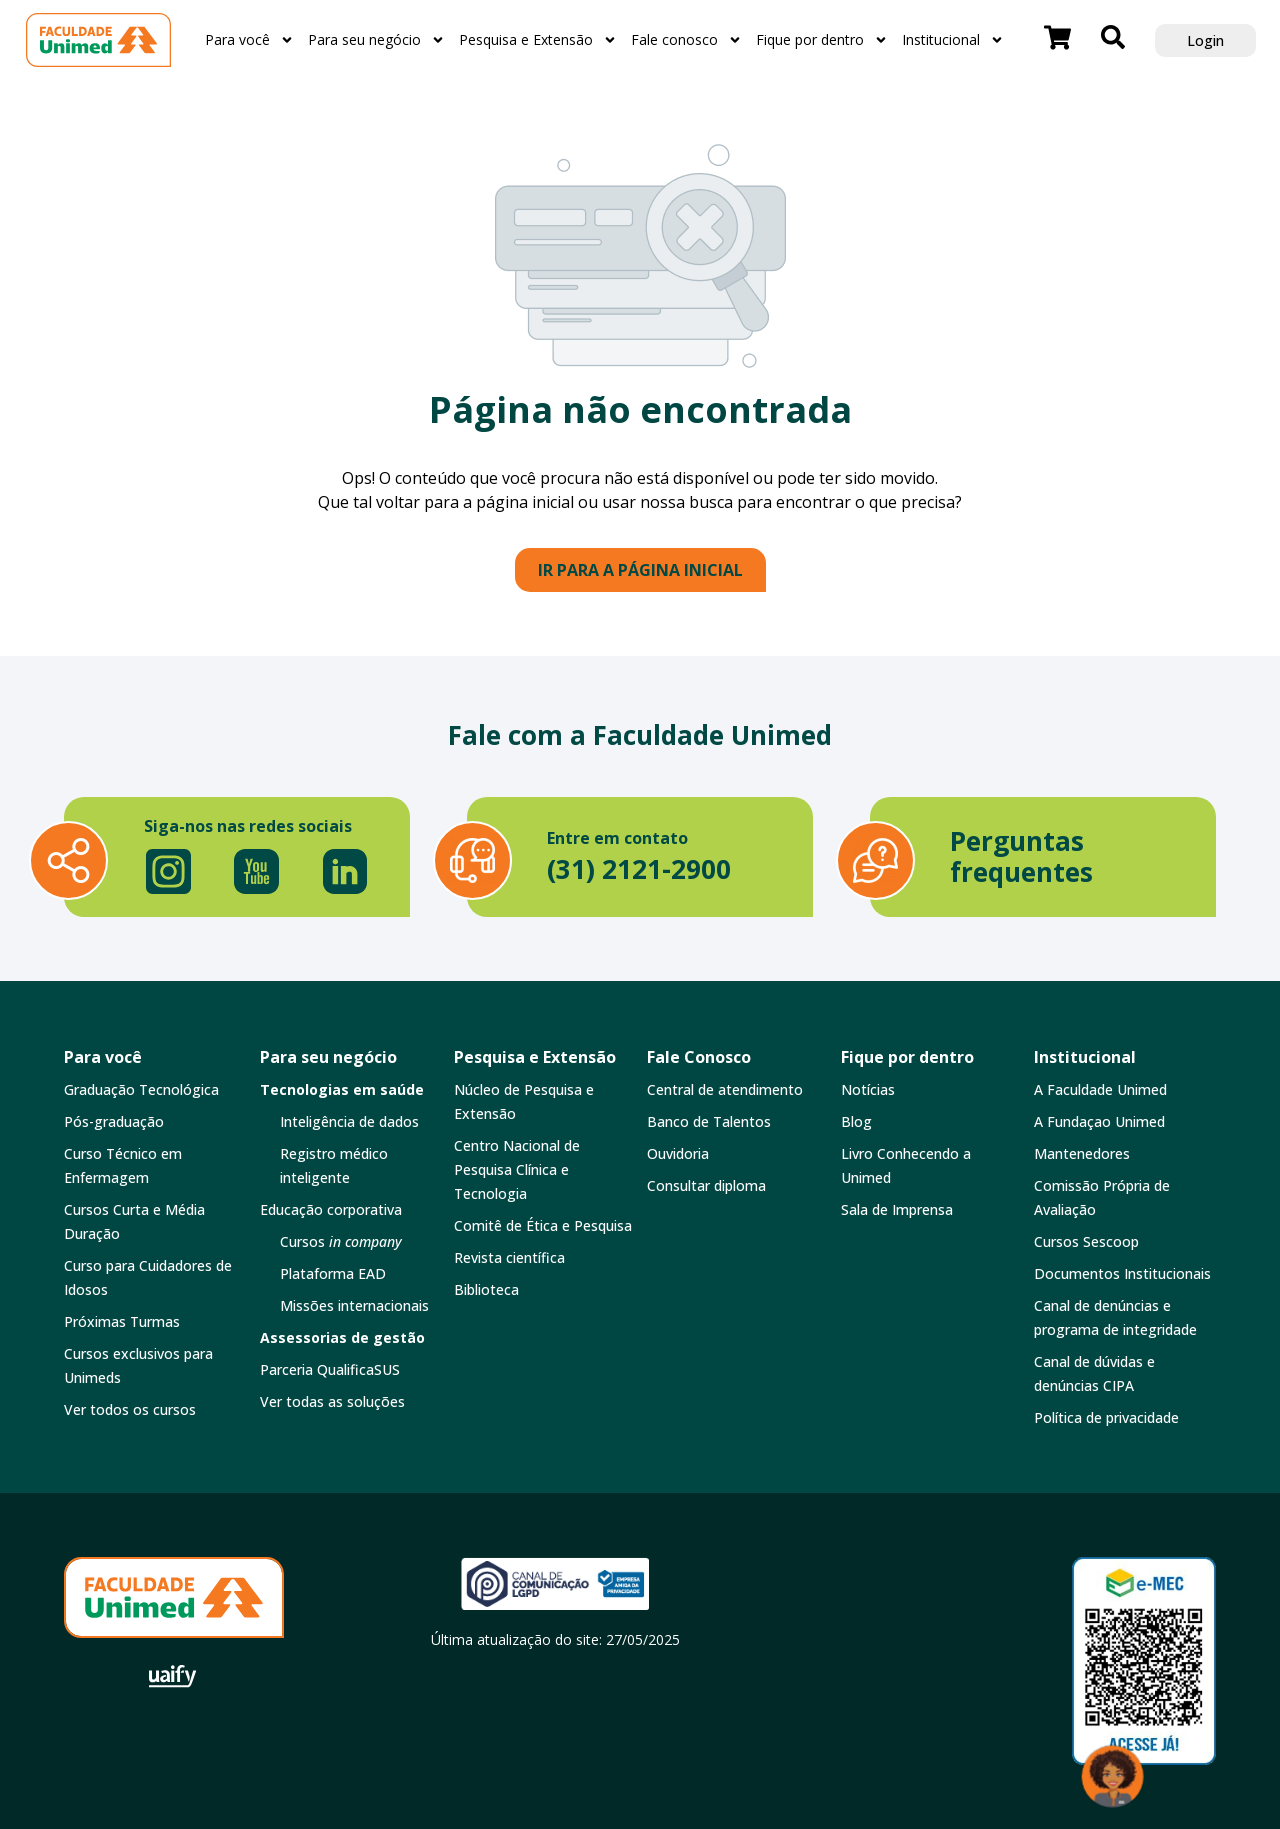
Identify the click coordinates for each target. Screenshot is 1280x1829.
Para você (249, 40)
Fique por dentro (822, 40)
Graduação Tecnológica (141, 1089)
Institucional (953, 40)
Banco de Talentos (709, 1121)
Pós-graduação (114, 1121)
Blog (856, 1121)
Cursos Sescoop (1086, 1241)
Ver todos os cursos (130, 1409)
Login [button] (1205, 40)
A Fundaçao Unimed (1099, 1121)
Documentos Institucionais (1122, 1273)
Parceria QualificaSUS (330, 1369)
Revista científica (509, 1257)
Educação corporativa (331, 1209)
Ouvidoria (678, 1153)
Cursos (341, 1241)
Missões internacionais (354, 1305)
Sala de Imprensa (897, 1209)
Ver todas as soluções (332, 1401)
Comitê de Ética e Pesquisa (543, 1225)
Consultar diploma (706, 1185)
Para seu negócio (376, 40)
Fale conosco (686, 40)
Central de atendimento (725, 1089)
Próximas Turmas (122, 1321)
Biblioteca (486, 1289)
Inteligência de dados (349, 1121)
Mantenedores (1082, 1153)
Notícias (868, 1089)
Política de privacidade (1106, 1417)
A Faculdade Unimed (1100, 1089)
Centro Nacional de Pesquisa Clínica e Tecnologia (517, 1169)
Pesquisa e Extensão (538, 40)
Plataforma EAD (333, 1273)
